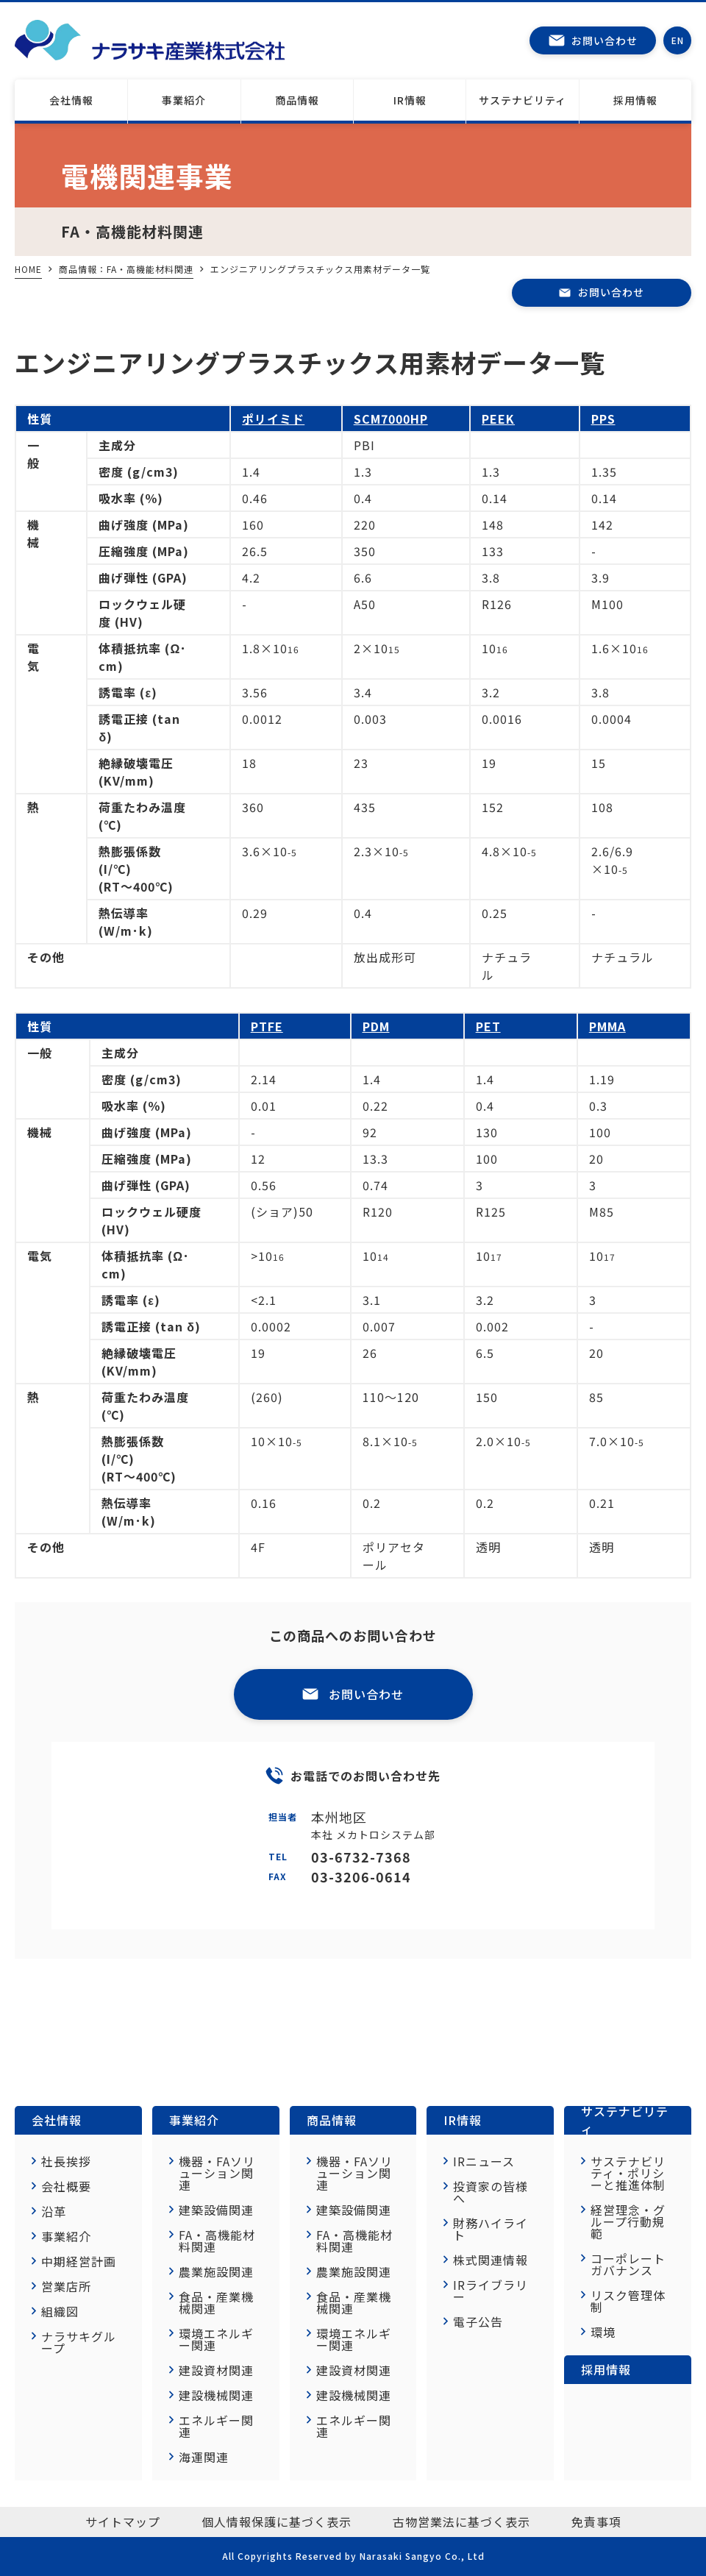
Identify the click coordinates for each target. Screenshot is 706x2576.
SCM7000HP (391, 418)
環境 (603, 2332)
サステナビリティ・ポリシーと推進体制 (628, 2173)
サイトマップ (122, 2521)
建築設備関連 (216, 2210)
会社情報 (71, 100)
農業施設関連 (216, 2271)
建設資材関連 (216, 2370)
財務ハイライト (490, 2229)
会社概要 (66, 2186)
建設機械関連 (216, 2395)
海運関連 (204, 2457)
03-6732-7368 (361, 1856)
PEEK (498, 418)
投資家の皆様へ (490, 2192)
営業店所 (66, 2286)
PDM (376, 1026)
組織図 (60, 2311)
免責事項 (596, 2521)
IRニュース (484, 2161)
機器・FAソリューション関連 (217, 2173)
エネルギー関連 (216, 2426)
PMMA (607, 1026)
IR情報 (410, 100)
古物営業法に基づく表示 (461, 2521)
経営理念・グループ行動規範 (628, 2221)
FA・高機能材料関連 (217, 2240)
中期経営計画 (78, 2261)
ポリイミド (273, 418)
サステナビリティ (522, 100)
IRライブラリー (490, 2290)
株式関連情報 (490, 2260)
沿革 (53, 2211)
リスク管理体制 (628, 2301)
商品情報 (332, 2120)
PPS (603, 418)
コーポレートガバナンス (628, 2264)
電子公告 (478, 2321)
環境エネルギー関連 (216, 2339)
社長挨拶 (66, 2161)
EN (677, 40)
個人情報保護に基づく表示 (277, 2521)
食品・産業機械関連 (216, 2302)
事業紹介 (184, 100)
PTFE (267, 1026)
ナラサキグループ (78, 2342)
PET (488, 1026)
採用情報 (635, 100)
